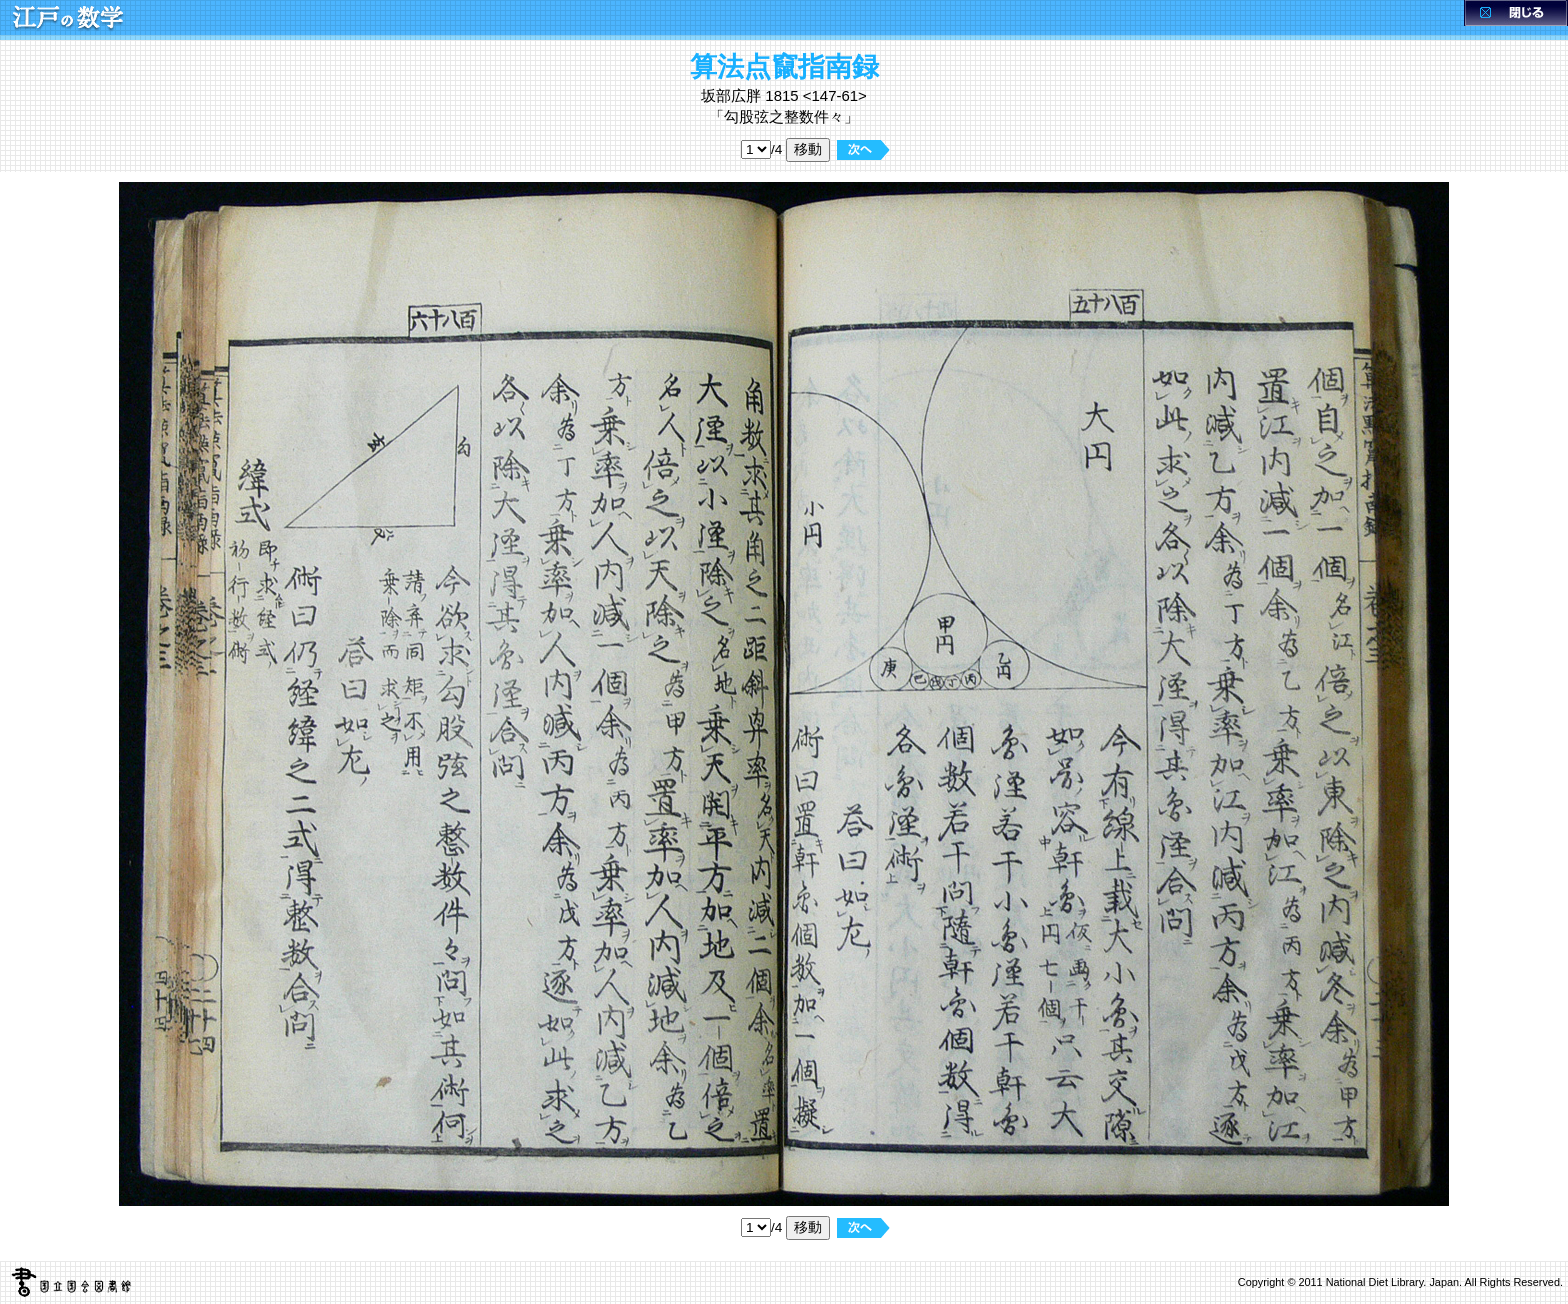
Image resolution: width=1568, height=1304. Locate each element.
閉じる (1516, 13)
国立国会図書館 (66, 1282)
